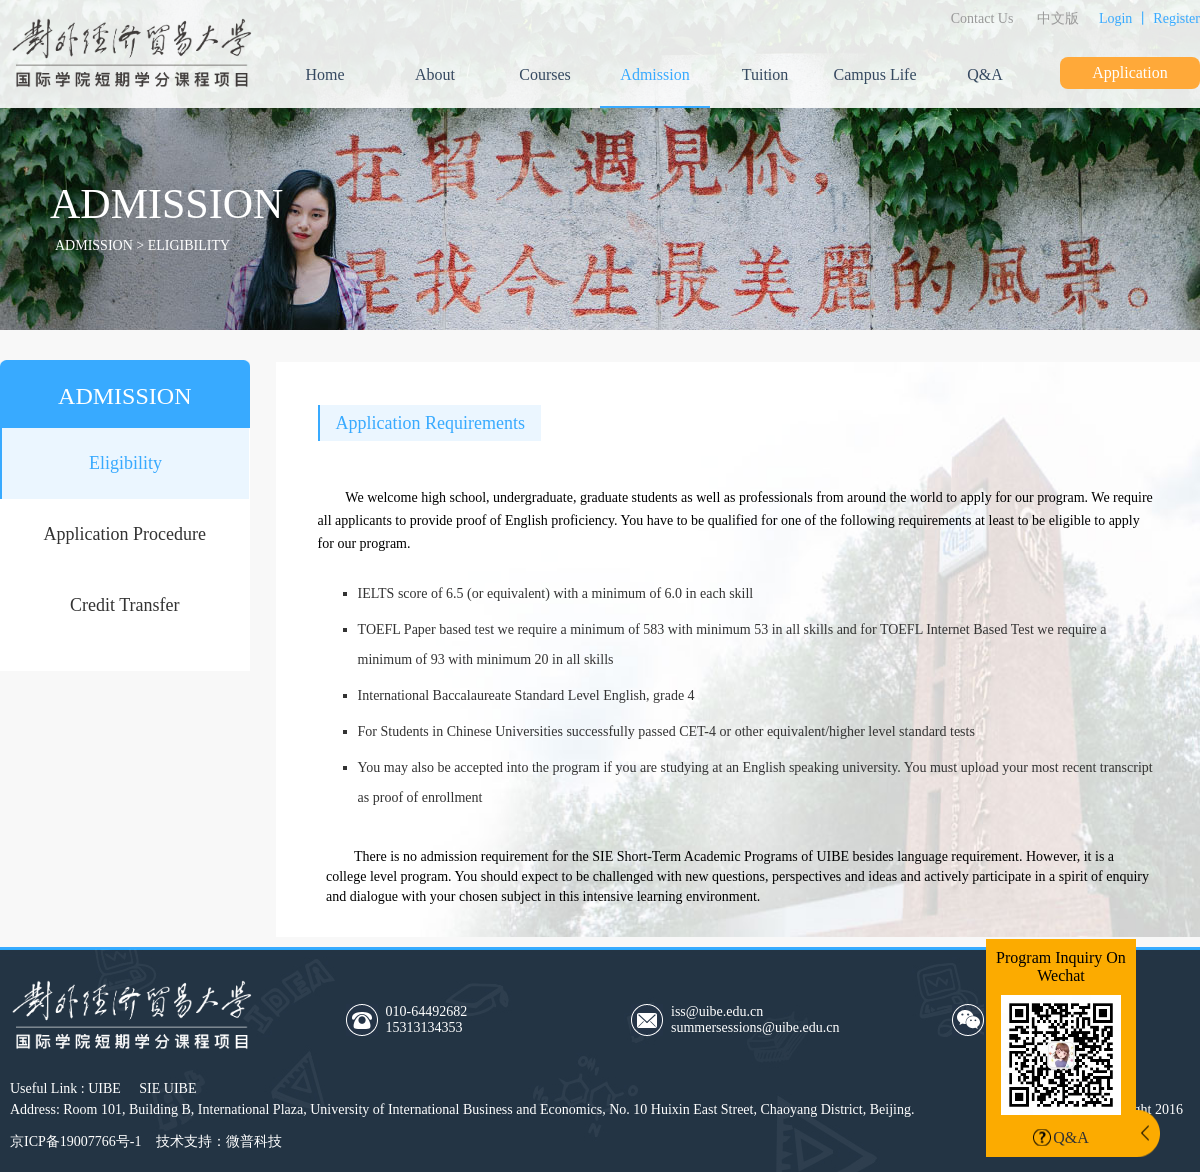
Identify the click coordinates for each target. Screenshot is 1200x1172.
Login (1115, 18)
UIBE (104, 1088)
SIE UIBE (167, 1088)
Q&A (985, 74)
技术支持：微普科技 (219, 1141)
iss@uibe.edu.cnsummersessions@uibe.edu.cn (755, 1019)
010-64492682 (478, 1020)
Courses (545, 74)
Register (1176, 18)
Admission (654, 74)
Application (1130, 72)
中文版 (1058, 18)
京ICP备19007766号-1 (75, 1141)
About (435, 74)
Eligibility (125, 463)
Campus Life (874, 74)
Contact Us (982, 18)
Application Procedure (125, 534)
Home (324, 74)
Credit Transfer (125, 605)
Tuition (765, 74)
